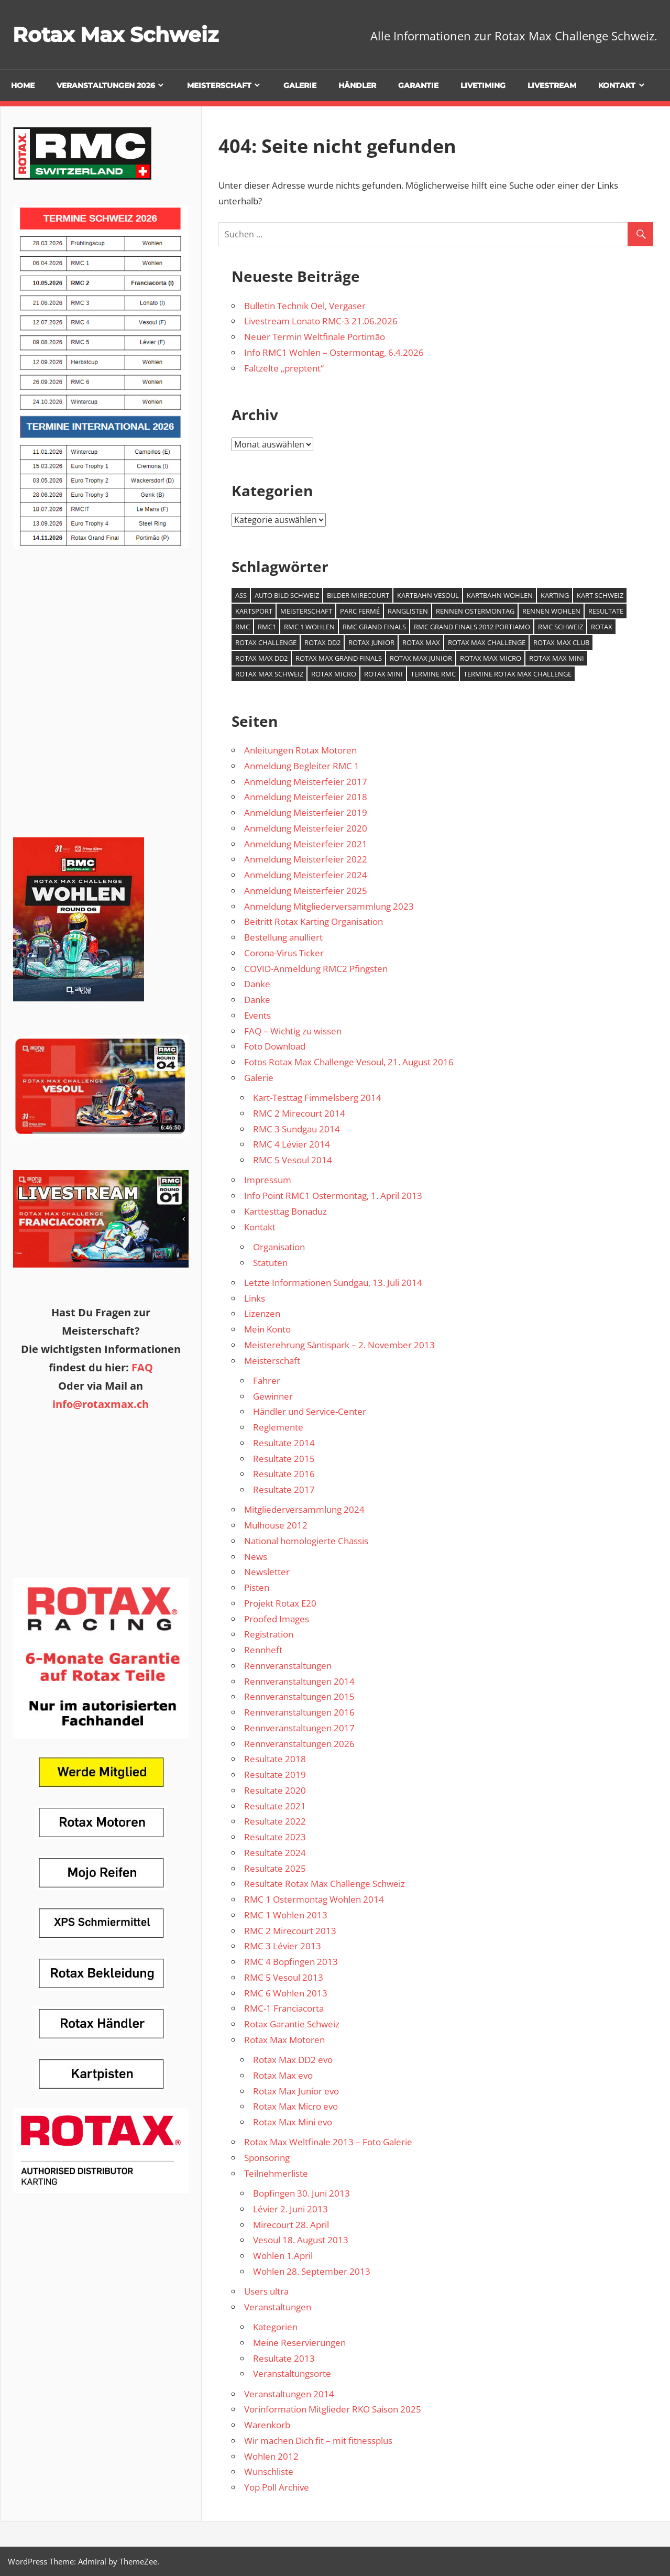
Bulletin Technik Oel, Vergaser (305, 306)
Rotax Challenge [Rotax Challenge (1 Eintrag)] (265, 642)
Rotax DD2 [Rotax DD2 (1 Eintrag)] (322, 642)
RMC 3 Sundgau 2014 (296, 1129)
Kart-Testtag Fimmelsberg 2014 (317, 1097)
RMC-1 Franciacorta (284, 2008)
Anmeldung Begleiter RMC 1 (301, 766)
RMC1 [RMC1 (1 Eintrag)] (267, 626)
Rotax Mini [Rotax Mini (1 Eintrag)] (383, 674)
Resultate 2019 (275, 1775)
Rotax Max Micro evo (295, 2106)
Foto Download (274, 1046)
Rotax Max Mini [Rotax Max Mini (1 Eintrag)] (556, 658)
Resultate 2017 (284, 1489)
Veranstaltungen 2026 (106, 85)
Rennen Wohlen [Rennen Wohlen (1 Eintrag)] (551, 611)
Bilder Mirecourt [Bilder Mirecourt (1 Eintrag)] (358, 595)
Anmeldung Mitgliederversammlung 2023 (329, 906)
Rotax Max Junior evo (296, 2091)
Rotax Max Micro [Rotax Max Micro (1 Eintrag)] (490, 658)
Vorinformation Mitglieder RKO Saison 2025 (332, 2409)
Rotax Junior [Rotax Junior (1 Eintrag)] (371, 642)
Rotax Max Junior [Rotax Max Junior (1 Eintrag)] (421, 658)
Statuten (270, 1263)
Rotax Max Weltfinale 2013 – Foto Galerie (328, 2142)
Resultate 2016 (284, 1474)
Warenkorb (267, 2425)
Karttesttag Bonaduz (285, 1211)
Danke (257, 984)
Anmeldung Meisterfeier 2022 (305, 859)
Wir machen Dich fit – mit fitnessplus (318, 2441)
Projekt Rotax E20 (280, 1603)
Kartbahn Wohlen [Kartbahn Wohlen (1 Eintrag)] (500, 595)
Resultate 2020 (275, 1790)
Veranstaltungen (277, 2307)
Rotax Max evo (283, 2075)
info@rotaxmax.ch (100, 1404)
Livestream (552, 85)
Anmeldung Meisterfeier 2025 (305, 891)
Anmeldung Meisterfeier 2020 (305, 828)
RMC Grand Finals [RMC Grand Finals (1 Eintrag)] (374, 626)
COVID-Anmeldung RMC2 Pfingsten (316, 969)
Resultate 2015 (284, 1459)
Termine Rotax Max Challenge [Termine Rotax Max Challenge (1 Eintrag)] (518, 674)
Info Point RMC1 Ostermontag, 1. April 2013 (333, 1195)
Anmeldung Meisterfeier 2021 (305, 844)
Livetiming (483, 85)
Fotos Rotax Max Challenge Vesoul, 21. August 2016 (349, 1062)
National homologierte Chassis (306, 1541)
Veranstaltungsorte (292, 2373)
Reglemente (278, 1427)
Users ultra (266, 2291)
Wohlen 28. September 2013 (311, 2271)
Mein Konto (267, 1329)
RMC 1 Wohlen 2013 (285, 1915)
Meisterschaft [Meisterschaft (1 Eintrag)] (306, 611)
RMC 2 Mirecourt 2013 (290, 1931)
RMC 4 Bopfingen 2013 (291, 1962)
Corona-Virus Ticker (284, 953)
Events (257, 1015)
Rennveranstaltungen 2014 (299, 1681)
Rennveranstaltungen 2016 (299, 1712)
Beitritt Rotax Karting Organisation (313, 921)
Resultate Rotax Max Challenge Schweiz (324, 1884)
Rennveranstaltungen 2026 (299, 1744)
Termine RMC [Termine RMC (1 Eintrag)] (433, 674)
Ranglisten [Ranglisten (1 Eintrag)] (408, 611)
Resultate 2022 (275, 1821)
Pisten (256, 1587)
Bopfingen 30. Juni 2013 (301, 2193)
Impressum (267, 1180)
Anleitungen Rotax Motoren (300, 750)
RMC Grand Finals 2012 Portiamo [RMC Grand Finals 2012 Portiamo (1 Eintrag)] (472, 626)
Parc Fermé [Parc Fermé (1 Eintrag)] (360, 611)
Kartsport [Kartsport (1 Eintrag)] (253, 611)
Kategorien (275, 2327)
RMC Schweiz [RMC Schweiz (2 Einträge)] (560, 626)
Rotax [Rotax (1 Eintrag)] (601, 626)
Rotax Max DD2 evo (293, 2060)
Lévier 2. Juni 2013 (290, 2209)
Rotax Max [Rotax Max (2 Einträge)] (421, 642)
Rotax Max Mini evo (292, 2122)
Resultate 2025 (275, 1868)
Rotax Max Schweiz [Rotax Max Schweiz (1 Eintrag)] (269, 674)
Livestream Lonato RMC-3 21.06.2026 (321, 321)
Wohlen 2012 (271, 2456)
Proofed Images (276, 1619)
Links (254, 1298)
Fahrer (266, 1380)
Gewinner (273, 1396)
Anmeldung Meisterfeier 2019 (305, 812)
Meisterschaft (219, 85)
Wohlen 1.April (283, 2256)
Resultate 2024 (275, 1853)
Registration (268, 1634)
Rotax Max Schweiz (118, 34)
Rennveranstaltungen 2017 (299, 1728)
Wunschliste (268, 2471)
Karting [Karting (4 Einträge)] (555, 595)
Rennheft (263, 1650)
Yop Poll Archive (276, 2487)
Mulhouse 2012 (275, 1525)
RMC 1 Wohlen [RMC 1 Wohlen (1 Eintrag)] (309, 626)
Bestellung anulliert (283, 937)
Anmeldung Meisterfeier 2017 (305, 782)
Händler (357, 85)
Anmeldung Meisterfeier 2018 (305, 797)
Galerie (299, 85)
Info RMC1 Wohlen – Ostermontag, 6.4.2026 (334, 352)
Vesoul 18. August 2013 (300, 2240)
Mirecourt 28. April (291, 2225)
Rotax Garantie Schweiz (291, 2024)
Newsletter (267, 1572)
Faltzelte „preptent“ (284, 368)
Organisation (279, 1247)
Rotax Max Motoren (284, 2040)
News (255, 1557)
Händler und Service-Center (309, 1411)
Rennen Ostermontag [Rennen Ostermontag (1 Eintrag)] (475, 611)
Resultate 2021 (275, 1806)
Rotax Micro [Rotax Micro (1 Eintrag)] (333, 674)
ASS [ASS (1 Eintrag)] (241, 595)
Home (23, 85)
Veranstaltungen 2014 (289, 2394)
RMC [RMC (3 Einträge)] (242, 626)
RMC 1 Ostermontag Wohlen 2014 (314, 1899)
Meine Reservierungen (299, 2343)
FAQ (142, 1367)
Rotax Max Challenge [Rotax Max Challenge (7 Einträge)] (486, 642)
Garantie (418, 85)
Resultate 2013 (284, 2358)
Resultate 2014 (284, 1443)
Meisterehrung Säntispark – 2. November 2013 (339, 1345)
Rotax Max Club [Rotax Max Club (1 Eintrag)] (561, 642)
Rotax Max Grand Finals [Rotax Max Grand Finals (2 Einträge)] (338, 658)
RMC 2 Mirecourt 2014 (299, 1113)
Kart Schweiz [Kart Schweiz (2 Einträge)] (600, 595)
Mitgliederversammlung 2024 (304, 1509)
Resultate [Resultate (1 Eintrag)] (605, 611)
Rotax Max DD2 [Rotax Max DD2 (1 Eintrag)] (261, 658)
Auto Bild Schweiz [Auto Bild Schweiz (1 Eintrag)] (287, 595)
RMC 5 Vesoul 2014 (292, 1160)
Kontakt (616, 85)
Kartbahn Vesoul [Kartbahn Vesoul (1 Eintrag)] (428, 595)
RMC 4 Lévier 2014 (291, 1144)
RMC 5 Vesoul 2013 (283, 1977)
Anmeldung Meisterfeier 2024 (305, 875)
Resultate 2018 (275, 1759)
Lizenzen (262, 1313)
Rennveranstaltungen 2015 (299, 1696)
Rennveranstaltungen (288, 1666)
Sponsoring (267, 2158)
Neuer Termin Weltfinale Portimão (314, 337)
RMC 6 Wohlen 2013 (285, 1993)
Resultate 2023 (275, 1837)
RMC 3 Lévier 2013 (282, 1946)
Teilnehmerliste (276, 2173)
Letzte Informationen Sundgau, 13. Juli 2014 (333, 1282)
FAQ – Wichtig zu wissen (293, 1031)
